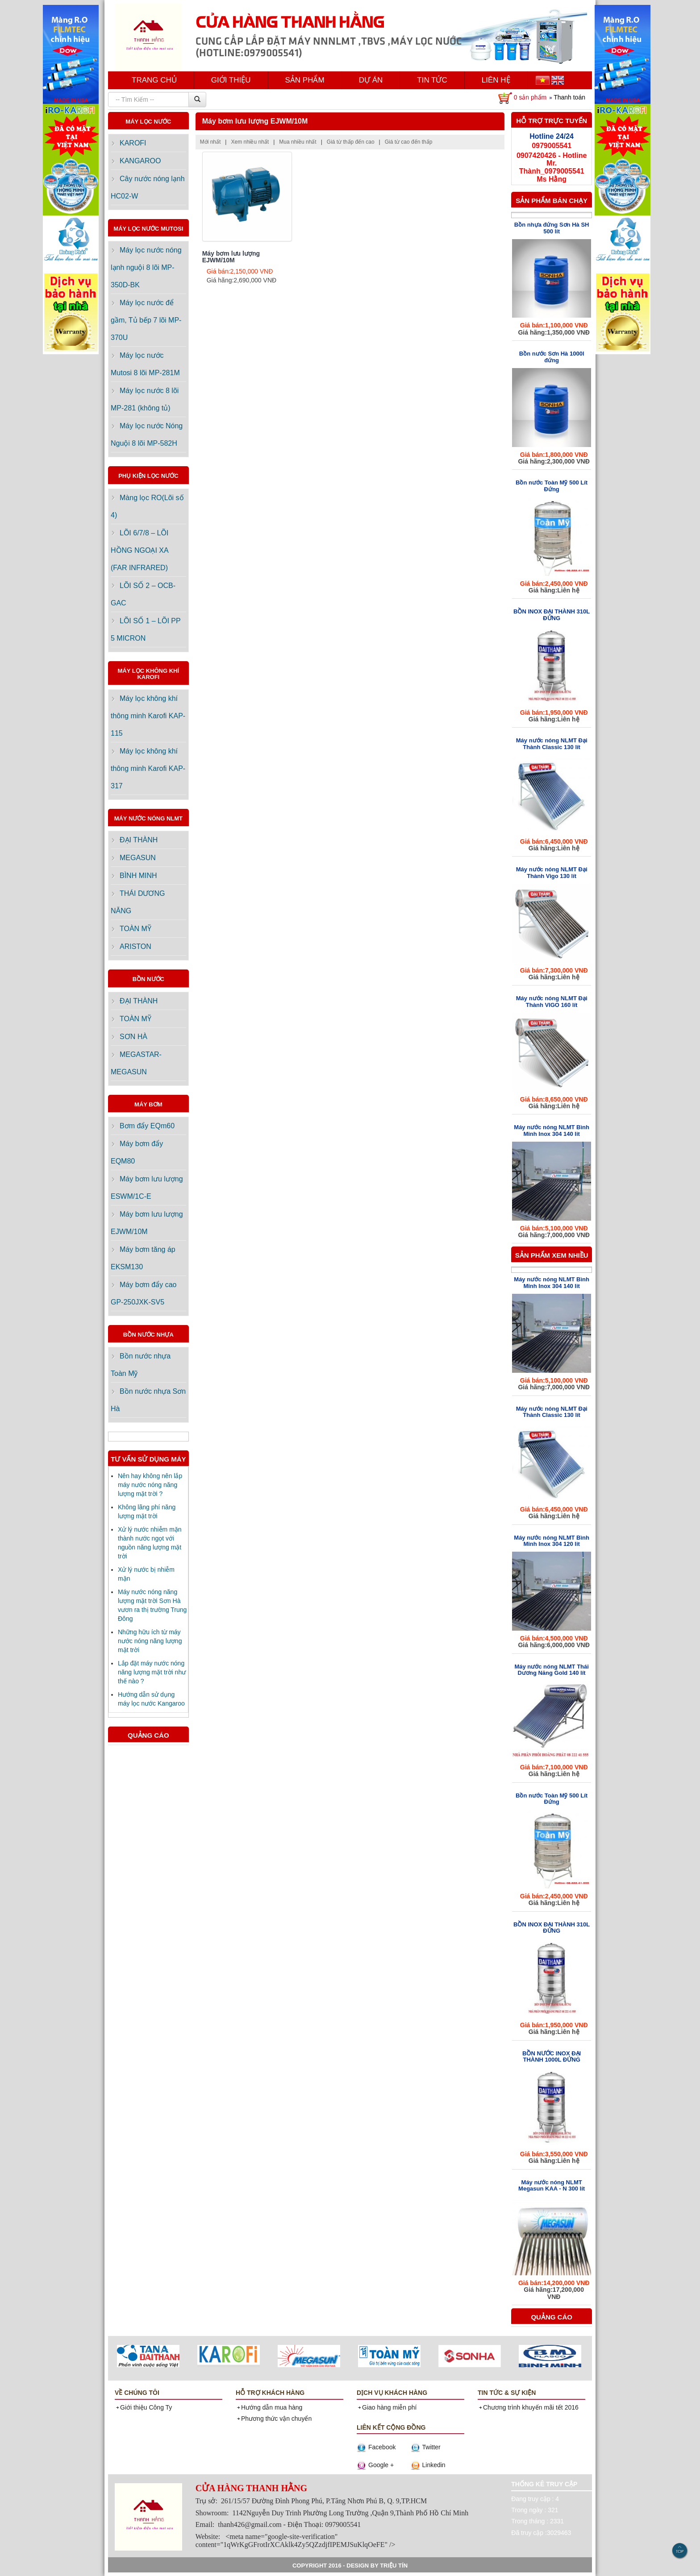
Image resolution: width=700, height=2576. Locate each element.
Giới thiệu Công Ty (143, 2407)
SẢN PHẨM (305, 80)
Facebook (376, 2447)
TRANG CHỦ (154, 80)
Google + (375, 2464)
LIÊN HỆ (496, 80)
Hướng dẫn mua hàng (269, 2407)
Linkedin (428, 2464)
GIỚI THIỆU (231, 80)
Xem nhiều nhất (250, 142)
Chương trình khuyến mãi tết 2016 (528, 2407)
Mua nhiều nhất (298, 142)
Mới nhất (211, 142)
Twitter (426, 2447)
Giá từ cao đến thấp (409, 142)
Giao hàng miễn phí (387, 2407)
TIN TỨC (432, 80)
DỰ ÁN (371, 80)
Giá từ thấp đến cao (351, 142)
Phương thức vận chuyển (274, 2418)
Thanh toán (569, 97)
